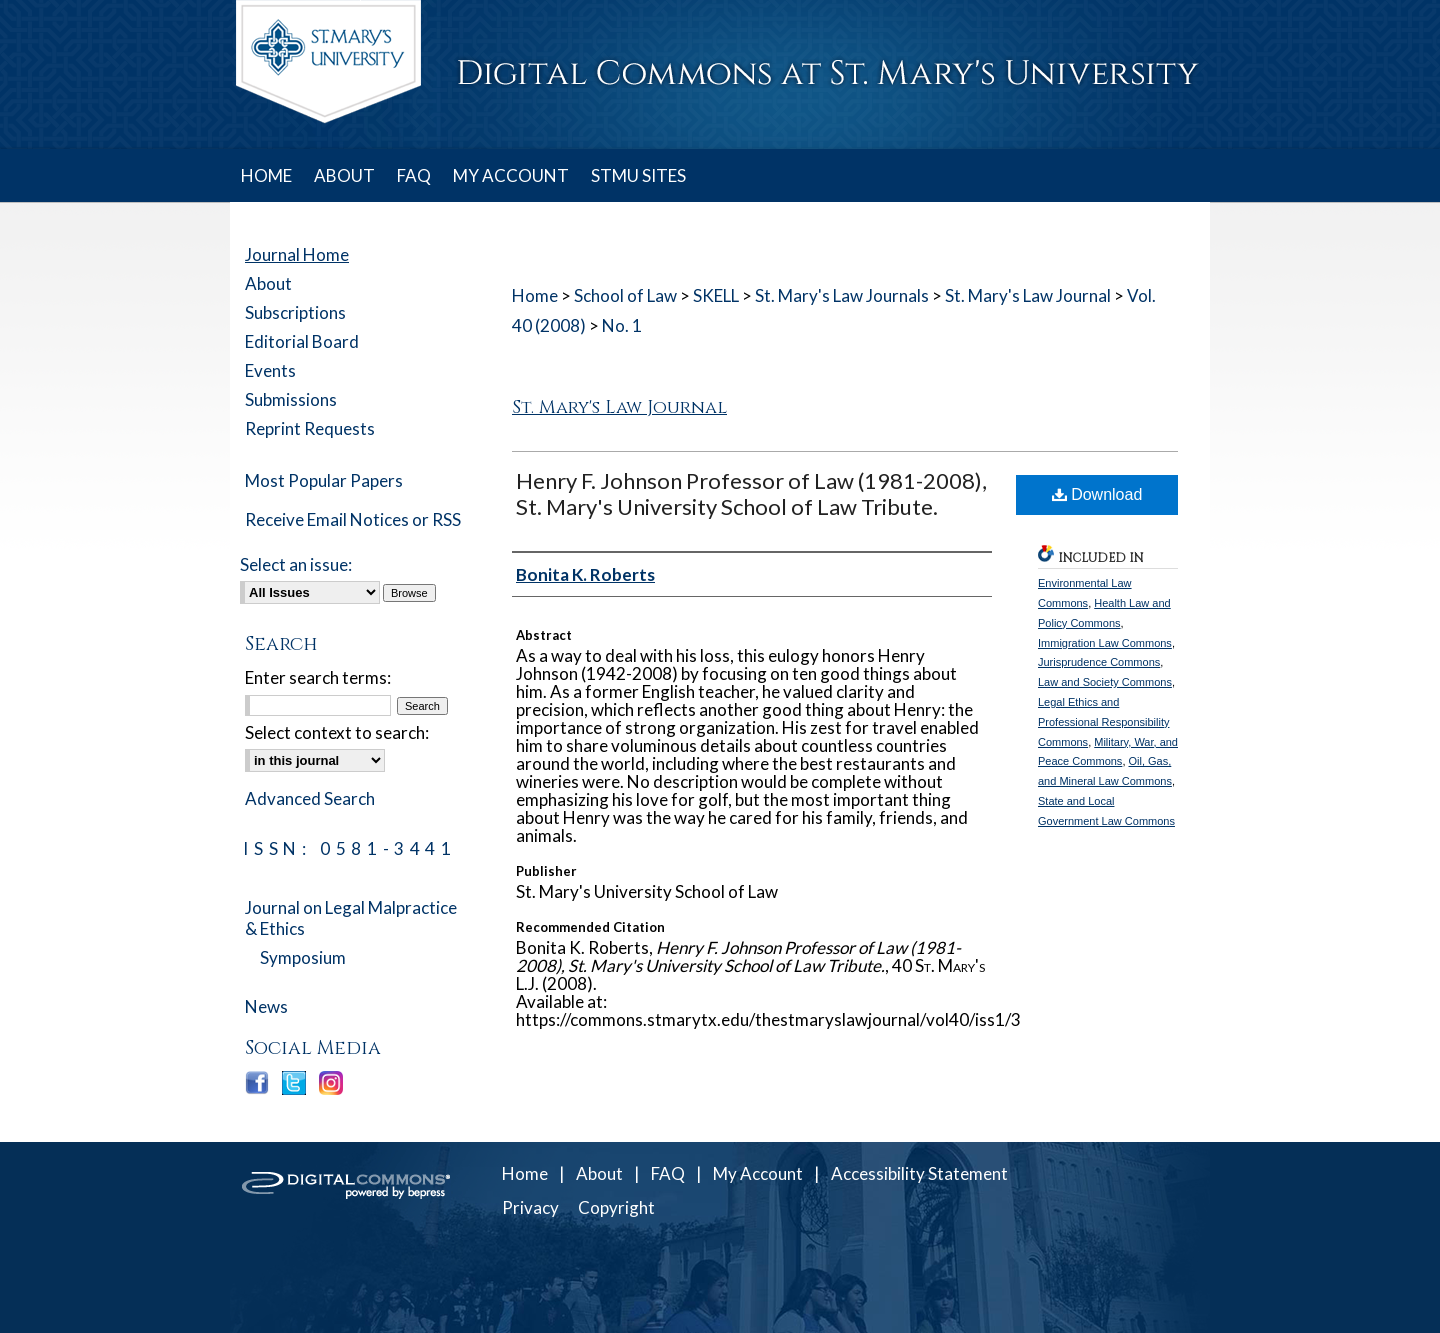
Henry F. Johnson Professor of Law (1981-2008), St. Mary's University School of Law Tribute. (751, 493)
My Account (758, 1173)
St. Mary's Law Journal (1028, 295)
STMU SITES (638, 175)
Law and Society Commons (1105, 682)
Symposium (303, 957)
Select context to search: (337, 732)
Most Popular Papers (324, 480)
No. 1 (622, 325)
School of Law (625, 295)
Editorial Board (302, 341)
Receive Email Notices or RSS (353, 519)
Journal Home (297, 254)
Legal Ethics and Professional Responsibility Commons (1103, 722)
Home (535, 295)
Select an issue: (296, 564)
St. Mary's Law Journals (842, 295)
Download (1097, 494)
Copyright (616, 1207)
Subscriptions (295, 312)
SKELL (716, 295)
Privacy (530, 1207)
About (268, 283)
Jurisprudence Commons (1099, 662)
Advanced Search (310, 798)
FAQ (668, 1173)
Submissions (291, 399)
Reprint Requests (310, 428)
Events (270, 370)
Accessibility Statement (919, 1173)
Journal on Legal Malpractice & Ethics (351, 918)
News (266, 1006)
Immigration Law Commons (1105, 643)
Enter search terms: (318, 677)
